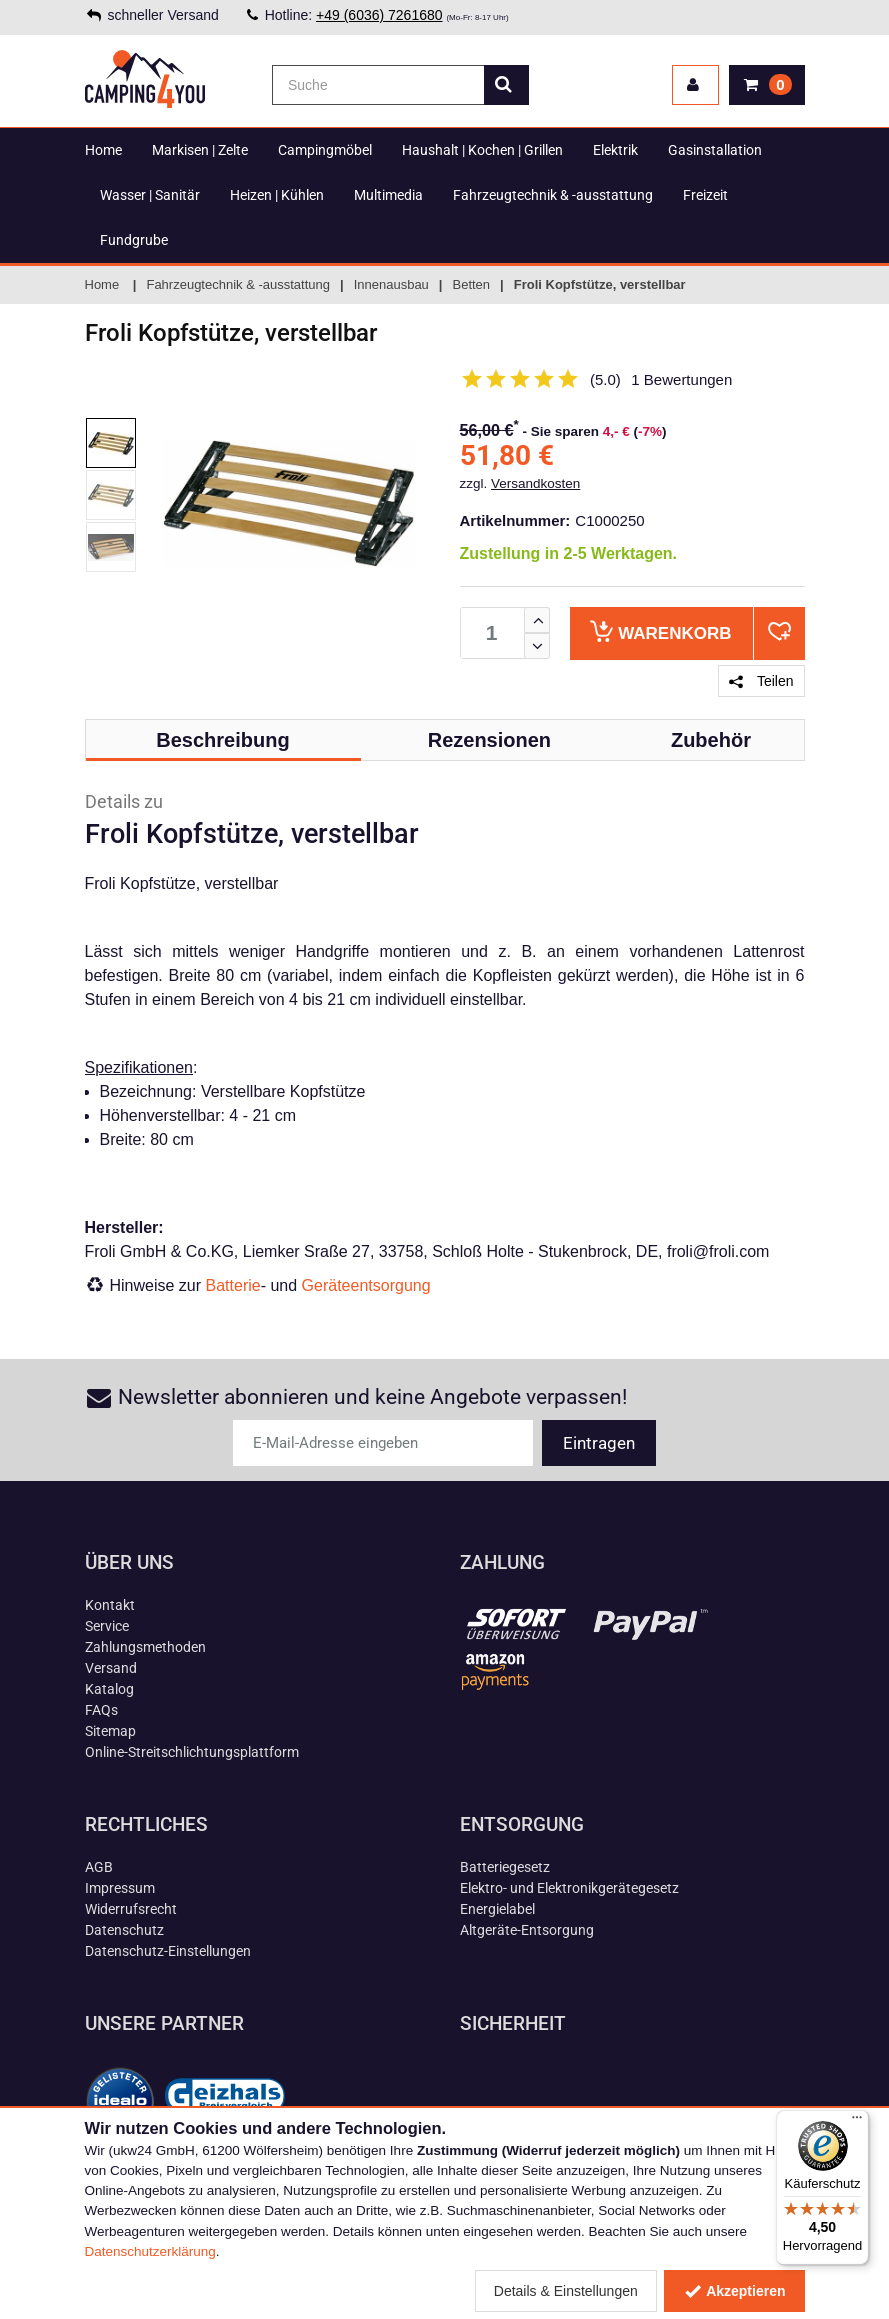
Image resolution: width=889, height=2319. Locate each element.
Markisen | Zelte (200, 150)
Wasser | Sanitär (150, 195)
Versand (111, 1668)
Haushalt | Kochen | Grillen (482, 150)
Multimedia (388, 195)
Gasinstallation (715, 150)
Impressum (120, 1888)
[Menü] (857, 2122)
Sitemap (110, 1731)
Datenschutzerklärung (150, 2251)
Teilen (761, 681)
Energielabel (497, 1909)
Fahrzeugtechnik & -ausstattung (553, 195)
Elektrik (615, 150)
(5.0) (605, 379)
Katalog (109, 1689)
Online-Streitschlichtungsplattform (192, 1752)
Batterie (233, 1285)
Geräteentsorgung (366, 1285)
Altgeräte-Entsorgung (527, 1930)
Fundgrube (134, 240)
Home (103, 150)
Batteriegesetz (505, 1867)
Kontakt (110, 1605)
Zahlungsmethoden (145, 1647)
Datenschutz (124, 1930)
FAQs (101, 1710)
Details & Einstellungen (566, 2291)
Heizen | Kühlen (277, 195)
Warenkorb (660, 631)
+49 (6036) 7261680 (379, 15)
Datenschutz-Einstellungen (168, 1951)
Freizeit (705, 195)
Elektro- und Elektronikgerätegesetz (569, 1888)
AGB (99, 1867)
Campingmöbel (325, 150)
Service (107, 1626)
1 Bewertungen (681, 379)
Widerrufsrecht (131, 1909)
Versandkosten (535, 483)
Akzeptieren (734, 2291)
